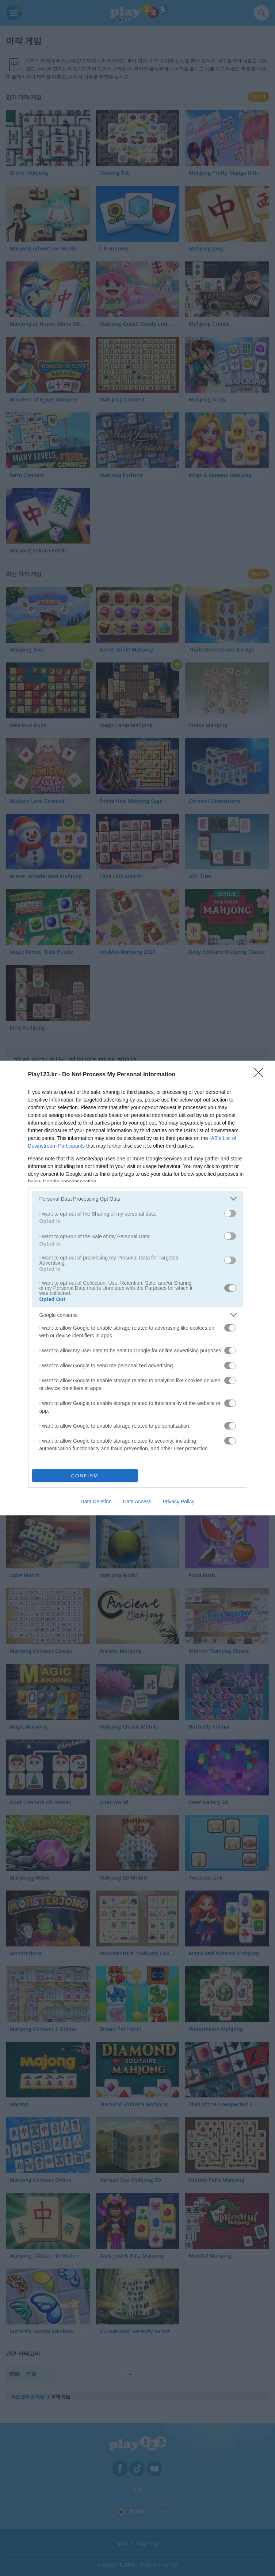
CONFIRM (85, 1475)
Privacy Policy (178, 1501)
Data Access (137, 1501)
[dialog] (137, 1288)
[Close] (261, 1075)
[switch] (230, 1213)
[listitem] (137, 1198)
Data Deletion (96, 1501)
